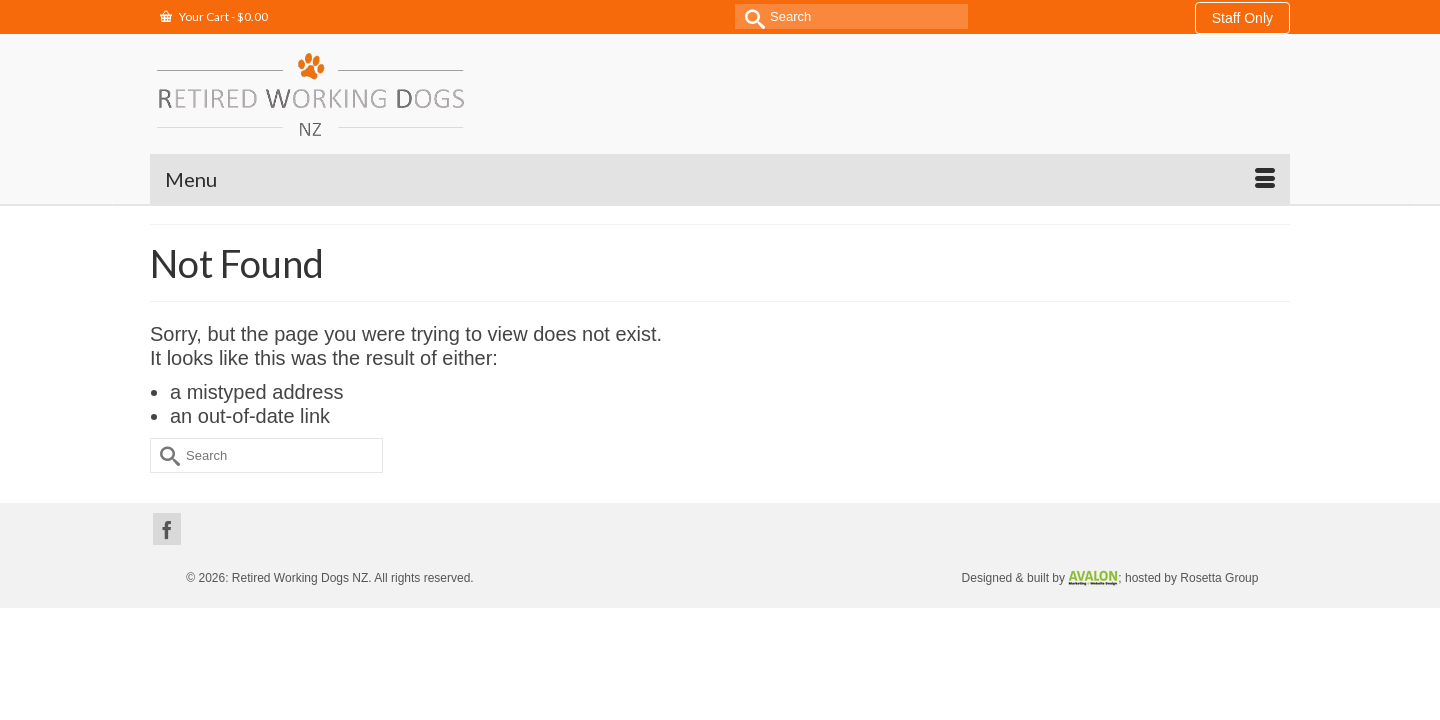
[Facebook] (167, 479)
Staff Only (1242, 18)
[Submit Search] (750, 16)
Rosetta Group (1219, 528)
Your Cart (214, 16)
